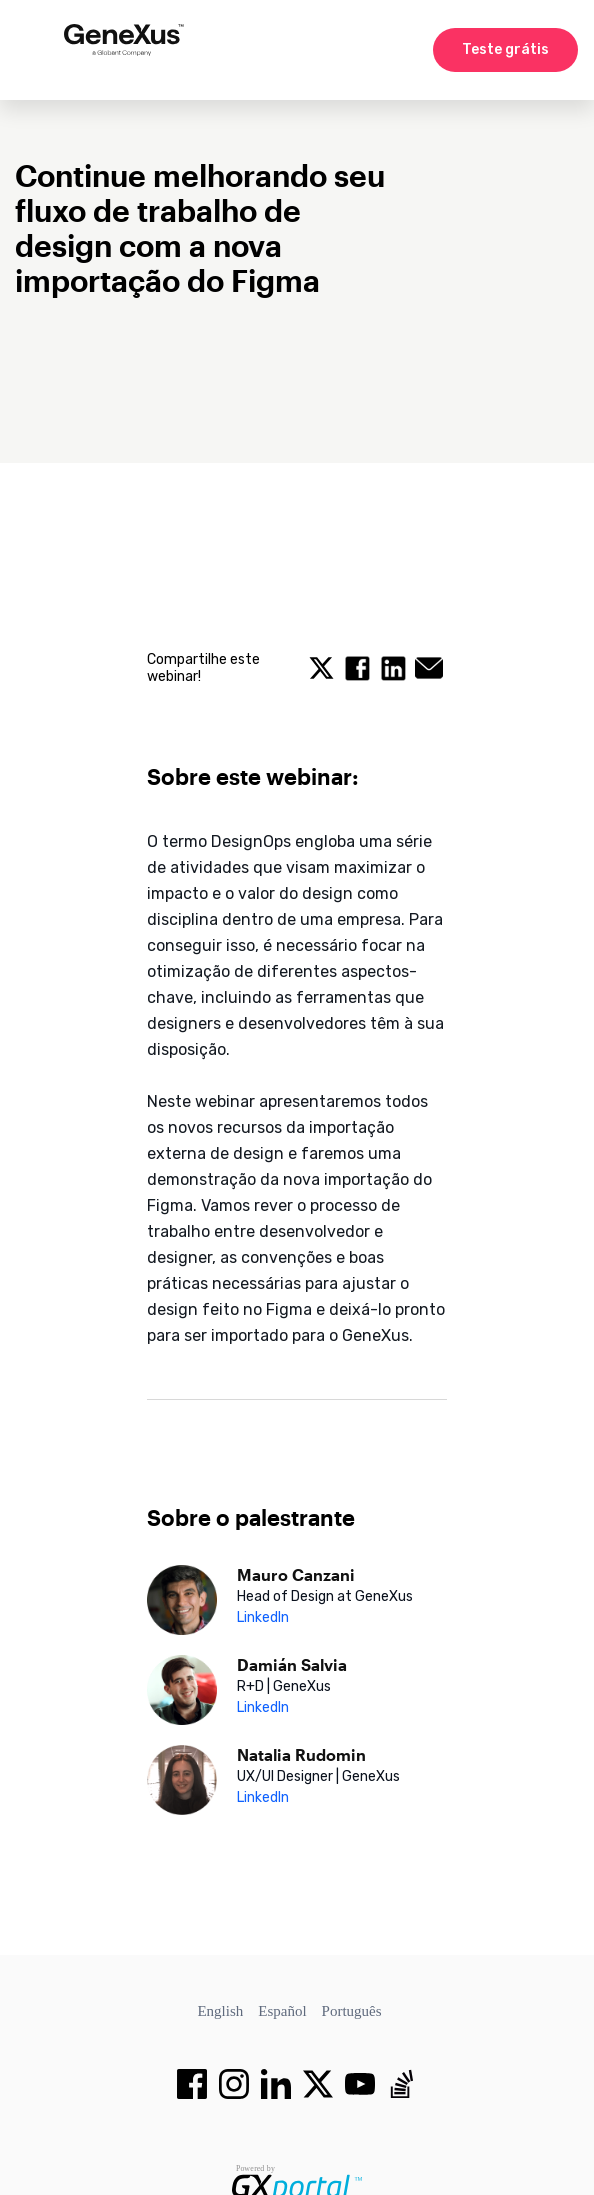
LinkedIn (263, 1617)
